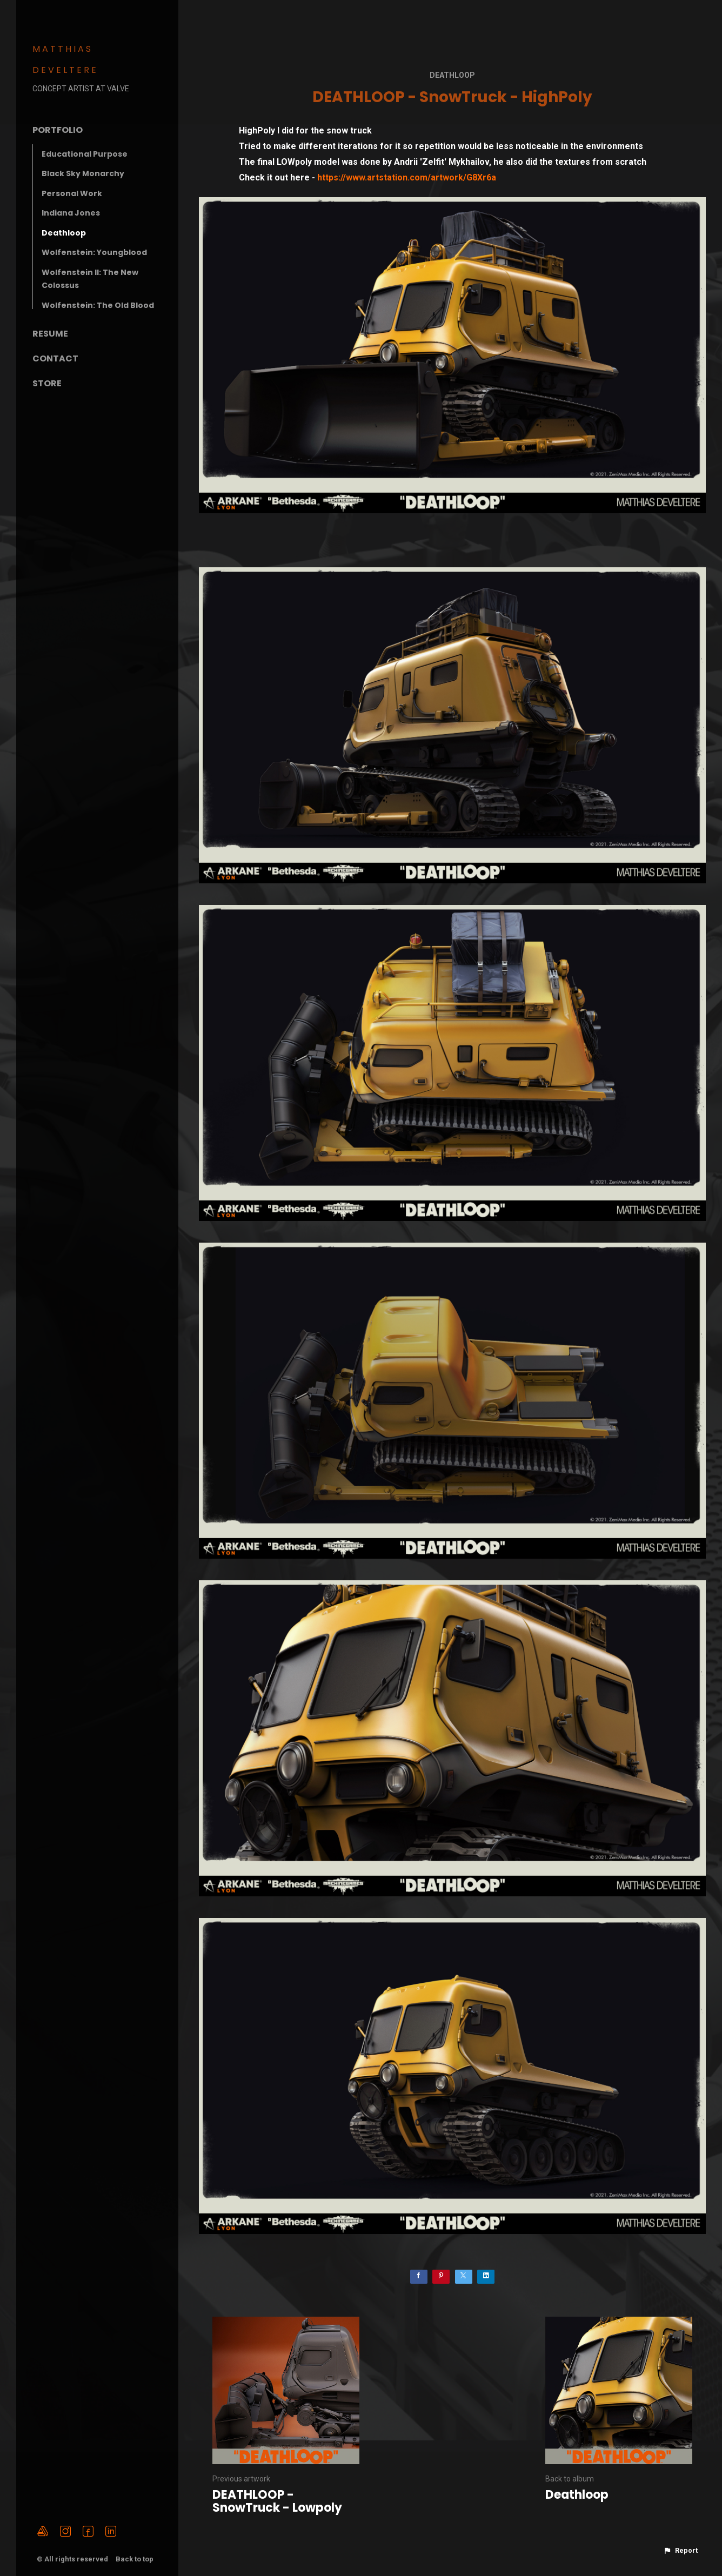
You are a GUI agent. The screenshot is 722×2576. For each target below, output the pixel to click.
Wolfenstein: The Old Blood (98, 305)
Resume (50, 333)
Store (47, 383)
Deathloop (64, 232)
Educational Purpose (85, 154)
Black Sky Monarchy (83, 173)
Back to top (135, 2559)
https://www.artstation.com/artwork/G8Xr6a (406, 177)
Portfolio (57, 130)
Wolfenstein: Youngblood (94, 252)
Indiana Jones (71, 212)
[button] (680, 2550)
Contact (55, 358)
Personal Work (72, 193)
